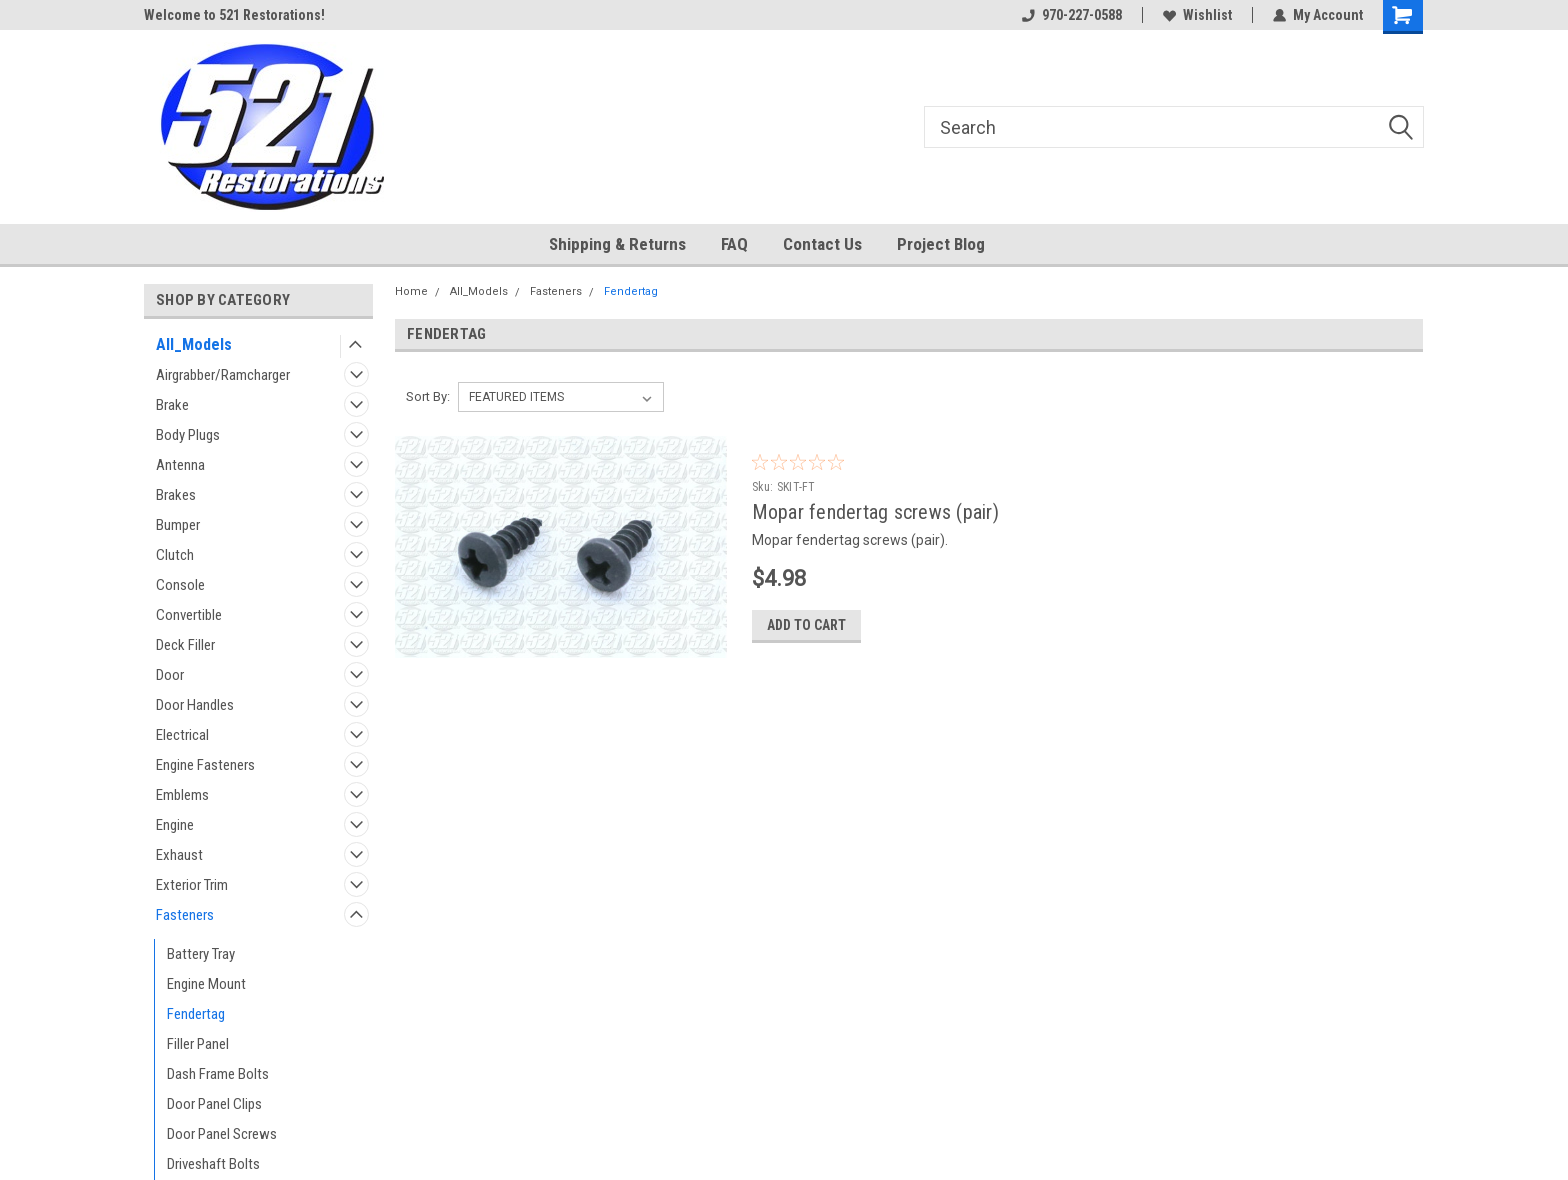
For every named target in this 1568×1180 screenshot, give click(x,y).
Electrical (182, 735)
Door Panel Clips (214, 1104)
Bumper (178, 525)
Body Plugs (188, 435)
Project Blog (941, 244)
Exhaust (179, 855)
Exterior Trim (192, 885)
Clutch (175, 555)
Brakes (176, 495)
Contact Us (822, 244)
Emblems (182, 795)
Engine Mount (206, 984)
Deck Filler (185, 645)
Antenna (180, 465)
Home (411, 291)
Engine (175, 825)
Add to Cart (806, 625)
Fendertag (196, 1014)
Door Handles (195, 705)
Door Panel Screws (222, 1134)
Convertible (189, 615)
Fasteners (185, 915)
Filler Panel (198, 1044)
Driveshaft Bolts (213, 1164)
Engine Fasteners (205, 765)
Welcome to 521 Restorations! (234, 15)
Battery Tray (201, 954)
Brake (172, 405)
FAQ (734, 244)
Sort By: (428, 396)
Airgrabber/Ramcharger (223, 375)
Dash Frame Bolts (218, 1074)
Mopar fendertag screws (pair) (875, 512)
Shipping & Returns (617, 244)
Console (180, 585)
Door (170, 675)
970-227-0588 (1072, 15)
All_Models (194, 344)
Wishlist (1197, 15)
